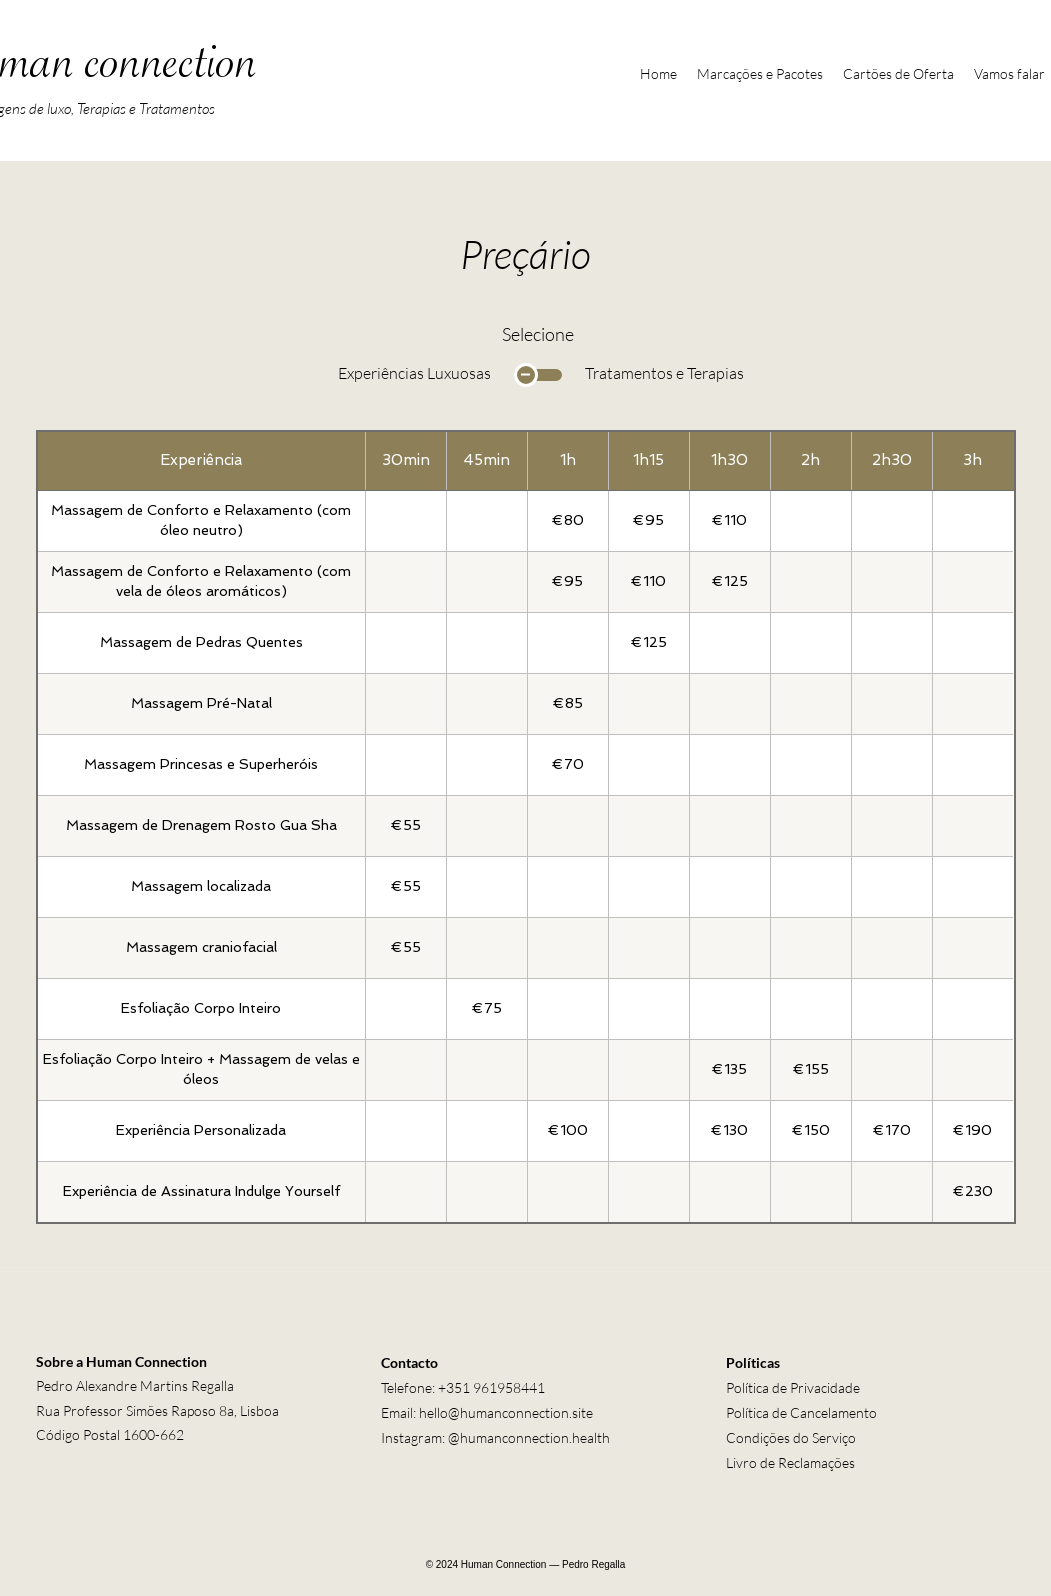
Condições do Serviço (791, 1437)
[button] (760, 74)
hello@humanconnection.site (506, 1412)
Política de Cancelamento (801, 1412)
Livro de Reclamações (790, 1462)
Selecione (538, 334)
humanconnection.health (535, 1437)
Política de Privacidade (793, 1387)
